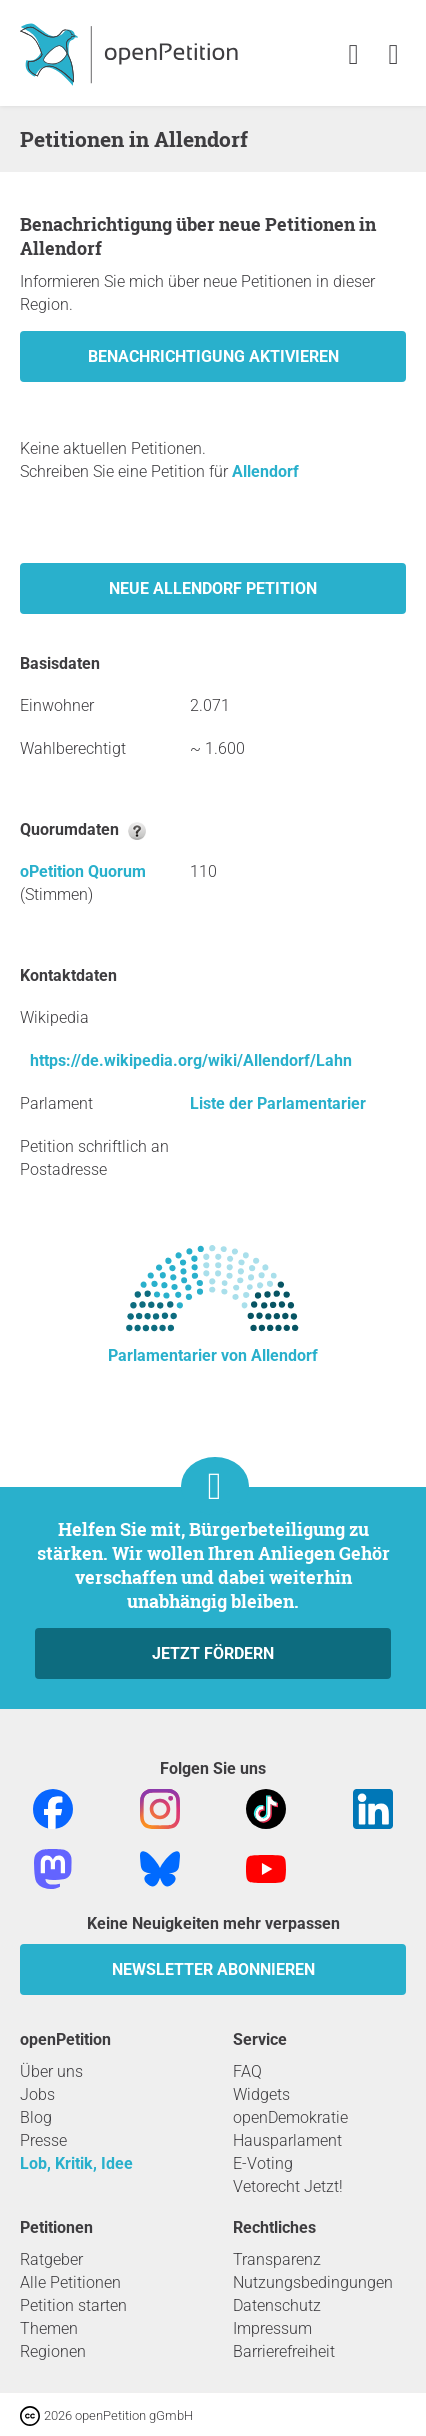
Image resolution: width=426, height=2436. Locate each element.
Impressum (272, 2328)
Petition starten (73, 2305)
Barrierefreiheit (284, 2351)
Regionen (53, 2351)
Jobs (37, 2094)
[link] (393, 55)
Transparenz (277, 2259)
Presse (43, 2140)
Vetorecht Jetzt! (288, 2186)
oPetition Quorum (83, 871)
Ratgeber (51, 2259)
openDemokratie (290, 2117)
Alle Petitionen (70, 2282)
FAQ (247, 2071)
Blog (36, 2117)
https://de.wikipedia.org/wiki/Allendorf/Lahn (191, 1060)
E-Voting (263, 2163)
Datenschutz (277, 2305)
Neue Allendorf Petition (213, 588)
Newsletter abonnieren (213, 1969)
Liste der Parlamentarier (278, 1103)
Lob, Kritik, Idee (76, 2163)
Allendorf (265, 471)
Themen (49, 2328)
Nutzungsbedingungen (313, 2282)
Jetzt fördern (213, 1653)
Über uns (51, 2071)
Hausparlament (287, 2140)
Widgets (261, 2094)
